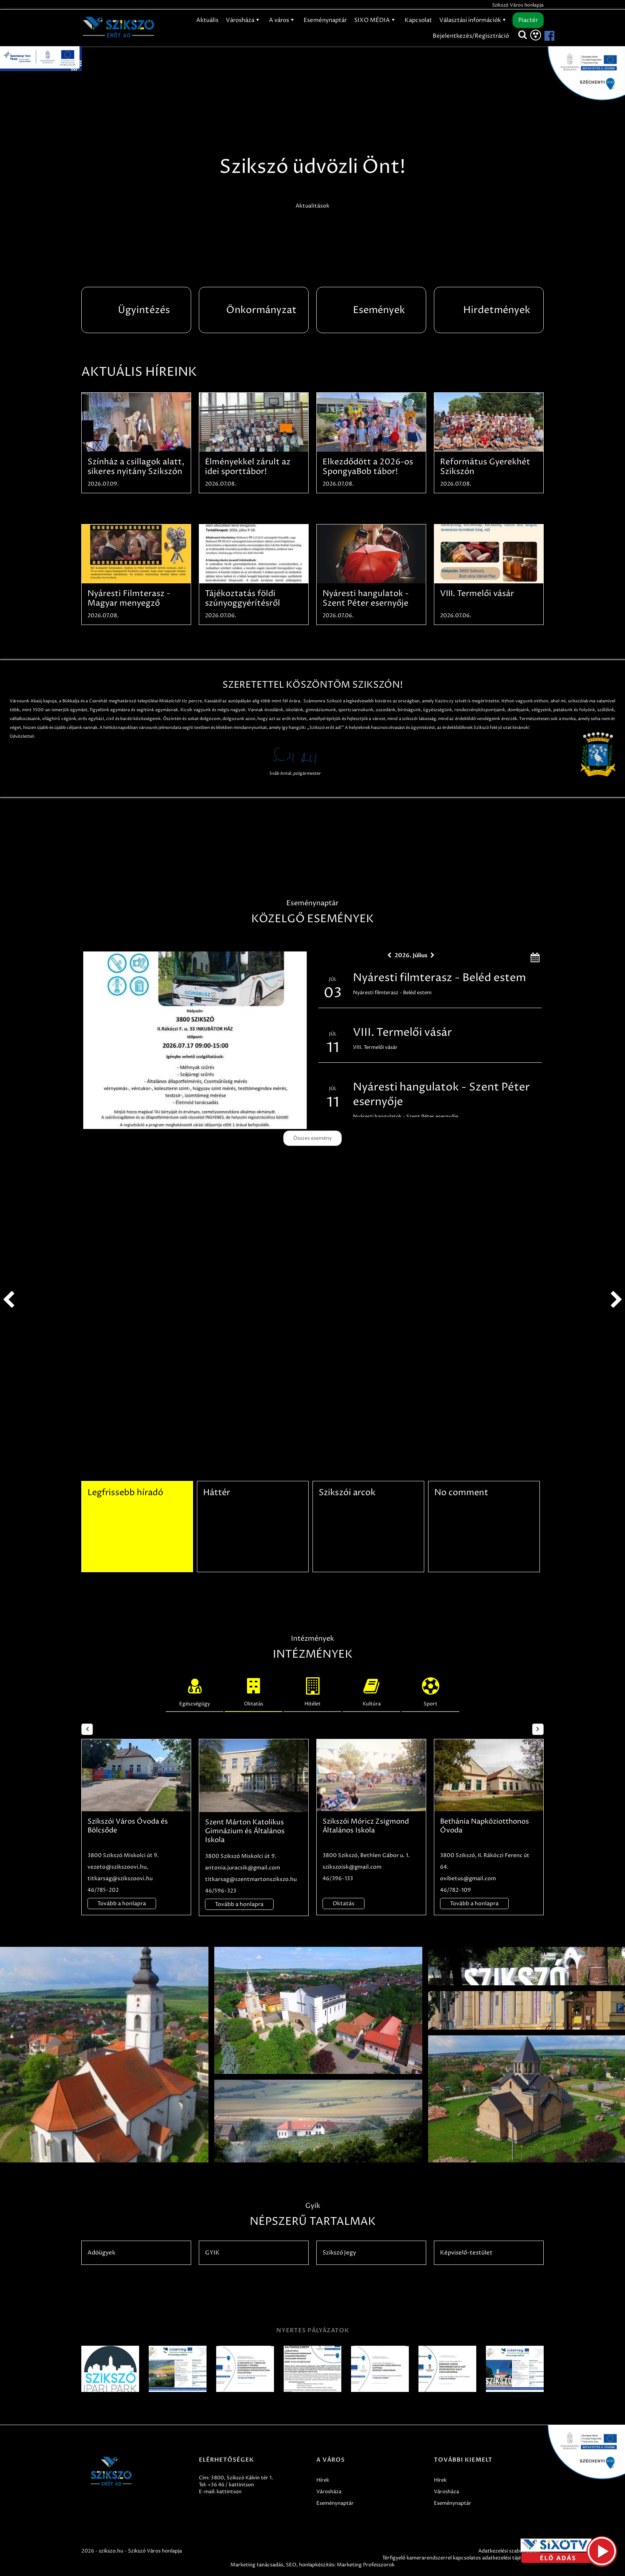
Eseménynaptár (325, 20)
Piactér (528, 20)
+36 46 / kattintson (231, 2484)
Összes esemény (312, 1138)
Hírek (322, 2480)
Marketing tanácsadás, (257, 2564)
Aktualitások (312, 205)
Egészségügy (194, 1690)
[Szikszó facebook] (543, 36)
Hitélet (312, 1690)
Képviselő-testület (466, 2253)
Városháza (244, 20)
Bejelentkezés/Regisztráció (471, 36)
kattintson (229, 2491)
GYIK (212, 2253)
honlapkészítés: (317, 2564)
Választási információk (473, 20)
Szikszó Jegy (339, 2253)
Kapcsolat (418, 20)
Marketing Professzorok (366, 2564)
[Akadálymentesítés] (535, 35)
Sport (430, 1690)
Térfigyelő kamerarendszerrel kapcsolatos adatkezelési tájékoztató (461, 2557)
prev (8, 1300)
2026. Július (411, 955)
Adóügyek (101, 2253)
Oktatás (253, 1690)
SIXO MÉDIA (375, 20)
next (616, 1300)
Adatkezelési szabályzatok (509, 2551)
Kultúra (371, 1690)
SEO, (292, 2564)
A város (282, 20)
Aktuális (207, 20)
